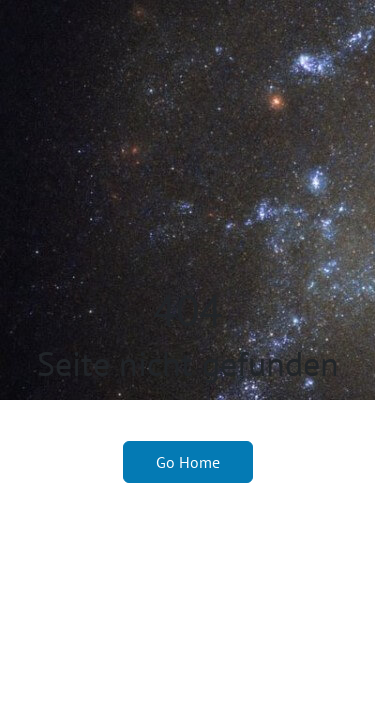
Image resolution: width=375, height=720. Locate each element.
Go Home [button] (188, 462)
